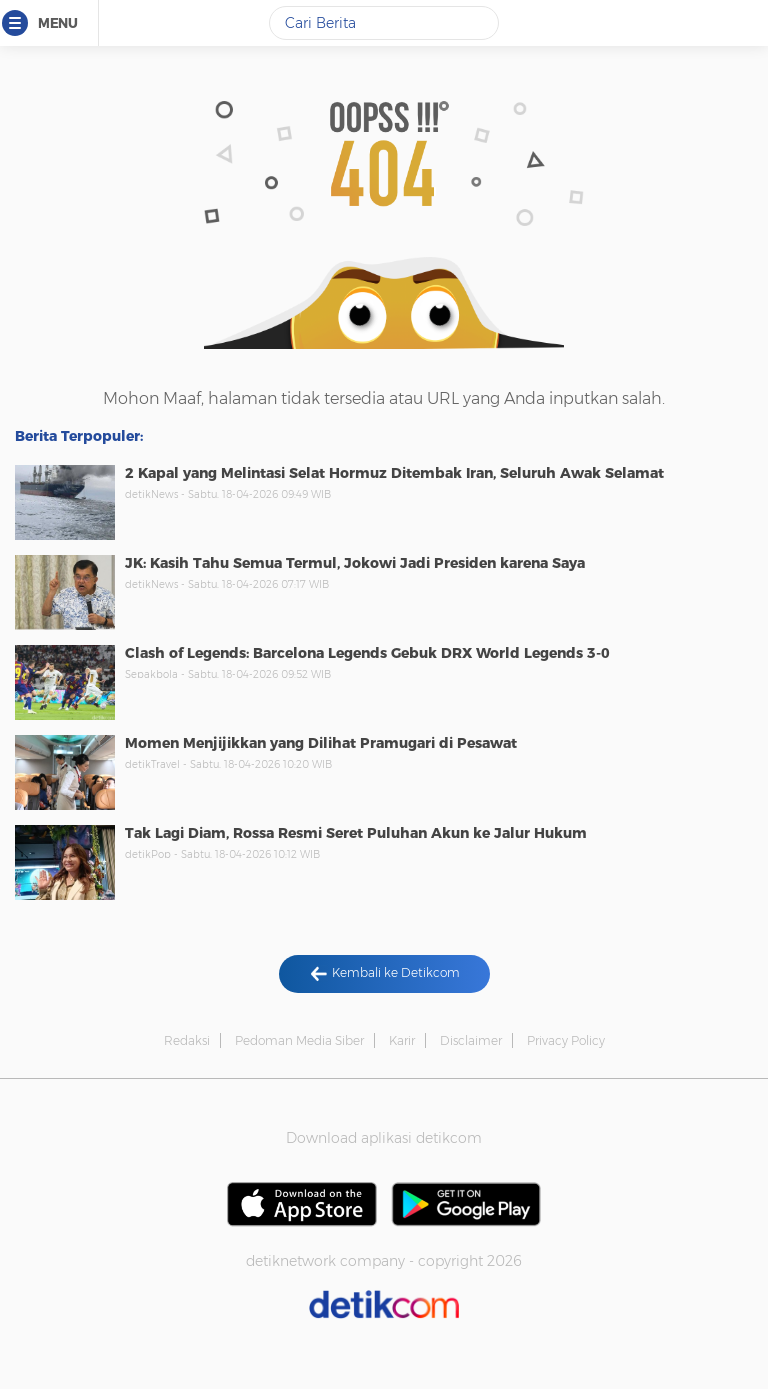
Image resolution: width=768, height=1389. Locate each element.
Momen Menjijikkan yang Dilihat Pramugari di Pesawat (321, 743)
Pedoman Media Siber (299, 1040)
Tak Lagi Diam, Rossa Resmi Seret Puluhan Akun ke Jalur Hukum (356, 833)
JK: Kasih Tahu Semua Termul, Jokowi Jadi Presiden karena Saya (355, 563)
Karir (402, 1040)
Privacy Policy (566, 1040)
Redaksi (187, 1040)
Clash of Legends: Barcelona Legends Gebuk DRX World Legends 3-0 (367, 653)
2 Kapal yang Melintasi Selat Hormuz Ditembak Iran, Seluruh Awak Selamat (394, 473)
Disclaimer (471, 1040)
